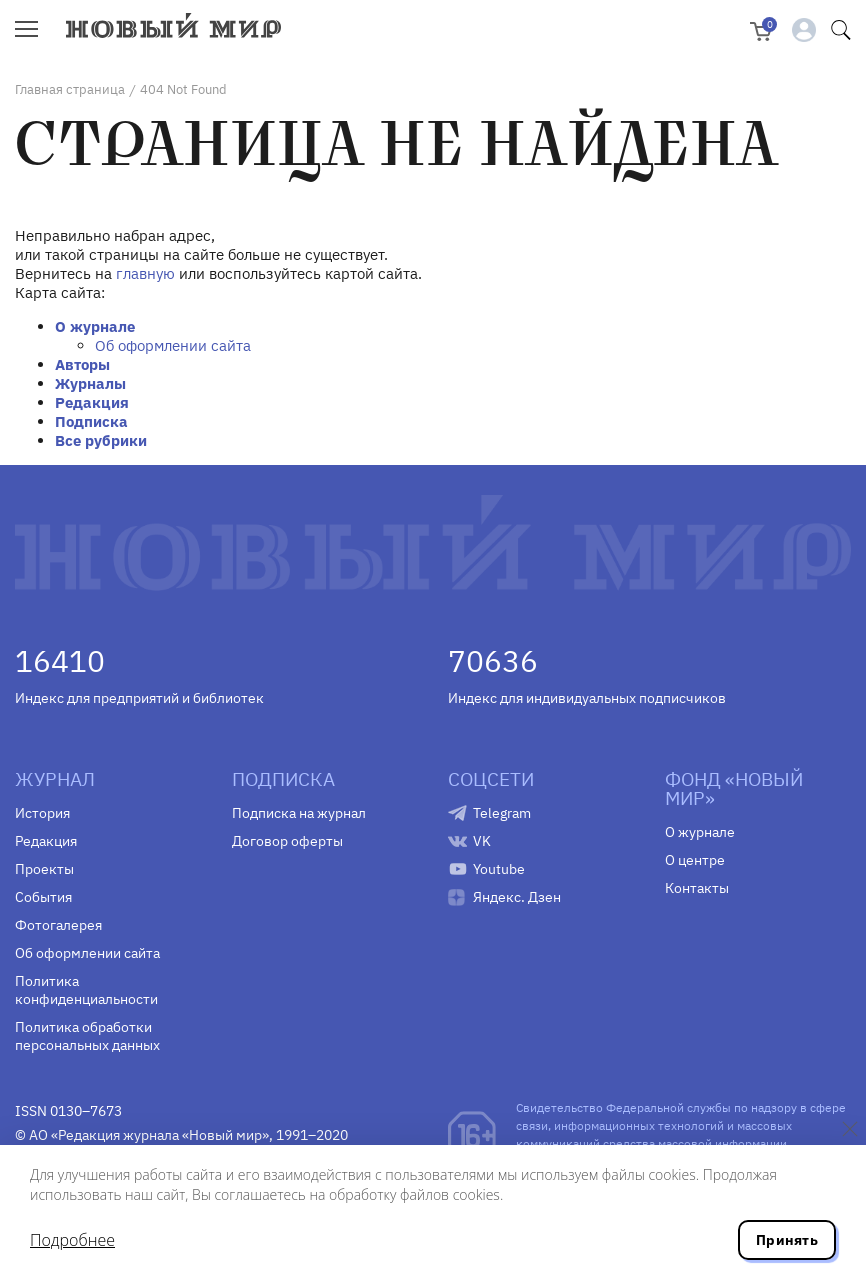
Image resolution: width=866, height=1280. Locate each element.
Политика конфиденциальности (86, 990)
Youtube (499, 869)
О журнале (95, 326)
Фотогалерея (58, 925)
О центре (695, 860)
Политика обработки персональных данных (87, 1036)
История (42, 813)
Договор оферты (287, 841)
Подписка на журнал (299, 813)
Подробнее (72, 1240)
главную (145, 273)
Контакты (697, 888)
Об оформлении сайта (173, 345)
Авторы (82, 364)
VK (482, 841)
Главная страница (70, 89)
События (43, 897)
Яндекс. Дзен (517, 897)
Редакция (92, 402)
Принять (787, 1240)
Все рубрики (101, 440)
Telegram (502, 813)
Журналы (90, 383)
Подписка (91, 421)
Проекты (44, 869)
